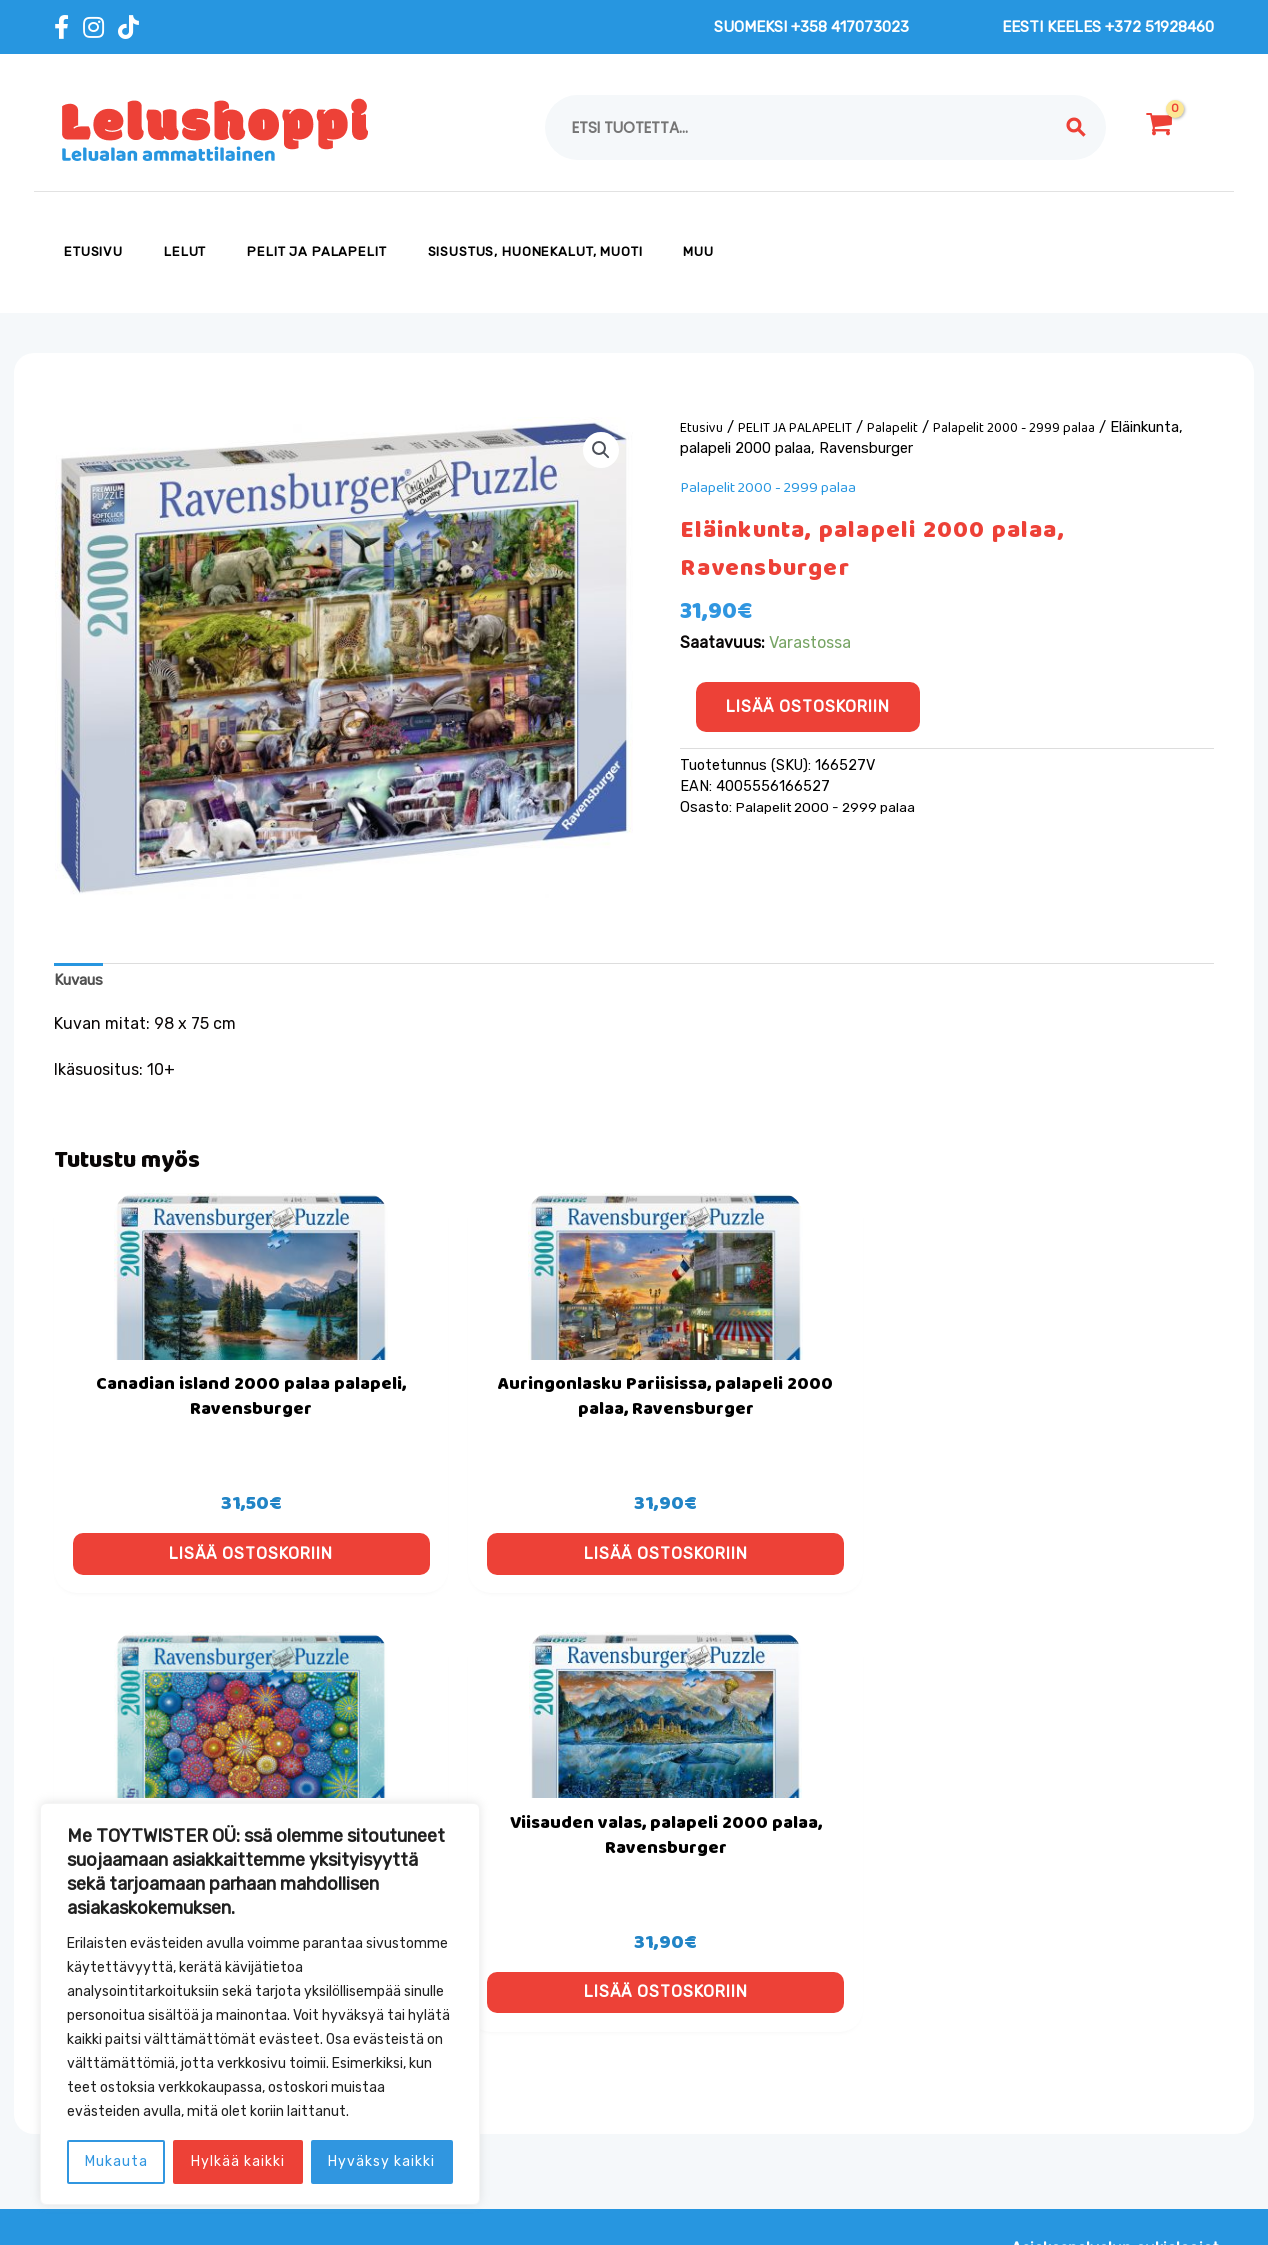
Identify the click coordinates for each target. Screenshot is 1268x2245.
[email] (1028, 2118)
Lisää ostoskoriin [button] (192, 1593)
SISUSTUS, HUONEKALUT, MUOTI (535, 251)
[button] (600, 451)
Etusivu (93, 251)
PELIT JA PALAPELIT (316, 251)
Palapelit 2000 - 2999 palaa (1024, 428)
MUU (698, 251)
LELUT (185, 251)
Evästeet (495, 2064)
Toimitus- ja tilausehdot (552, 2096)
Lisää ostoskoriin (808, 706)
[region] (260, 2004)
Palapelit (900, 428)
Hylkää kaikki (238, 2161)
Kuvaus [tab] (81, 980)
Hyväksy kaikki (381, 2161)
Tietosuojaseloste (529, 2129)
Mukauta (116, 2161)
